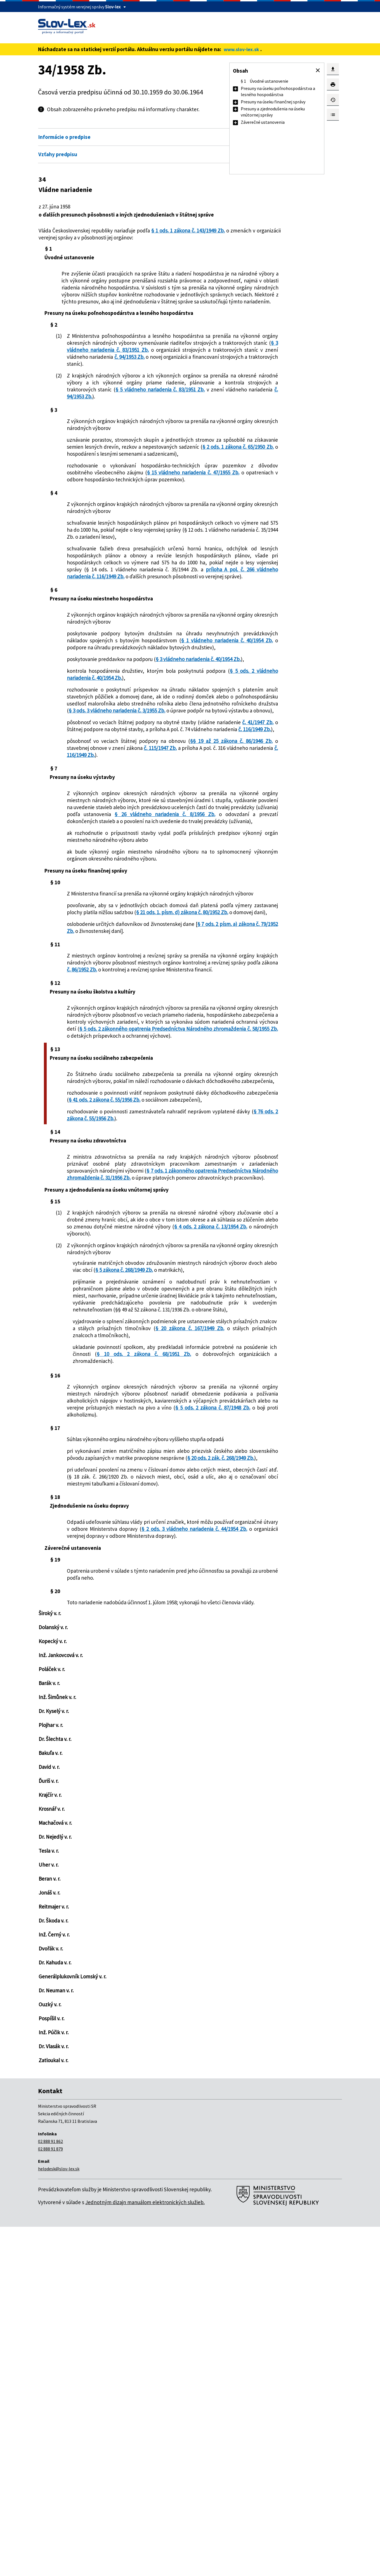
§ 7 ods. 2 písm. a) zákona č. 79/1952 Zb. (138, 1123)
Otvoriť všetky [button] (199, 125)
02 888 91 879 (50, 2498)
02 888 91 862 (50, 2490)
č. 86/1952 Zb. (84, 1172)
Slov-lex (113, 6)
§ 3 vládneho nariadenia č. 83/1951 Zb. (138, 388)
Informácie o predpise (64, 137)
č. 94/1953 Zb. (194, 398)
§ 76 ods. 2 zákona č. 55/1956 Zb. (143, 1356)
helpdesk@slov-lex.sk (58, 2518)
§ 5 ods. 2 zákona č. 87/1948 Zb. (160, 1722)
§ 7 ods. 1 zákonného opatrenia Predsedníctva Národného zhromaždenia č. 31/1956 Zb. (138, 1422)
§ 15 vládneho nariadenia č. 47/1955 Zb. (138, 539)
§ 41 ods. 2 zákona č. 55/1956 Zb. (173, 1330)
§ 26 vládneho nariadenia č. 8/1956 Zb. (138, 978)
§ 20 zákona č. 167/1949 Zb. (167, 1621)
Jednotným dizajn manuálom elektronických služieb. (145, 2551)
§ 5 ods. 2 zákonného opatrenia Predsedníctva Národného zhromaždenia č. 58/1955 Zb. (138, 1252)
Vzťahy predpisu (57, 154)
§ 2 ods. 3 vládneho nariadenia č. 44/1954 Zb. (147, 1871)
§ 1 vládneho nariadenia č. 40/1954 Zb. (155, 738)
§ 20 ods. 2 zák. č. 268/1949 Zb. (153, 1786)
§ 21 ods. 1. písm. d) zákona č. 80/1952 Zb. (115, 1107)
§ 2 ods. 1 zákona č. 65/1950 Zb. (166, 509)
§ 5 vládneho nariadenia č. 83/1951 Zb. (161, 445)
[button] (318, 70)
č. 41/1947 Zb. (126, 862)
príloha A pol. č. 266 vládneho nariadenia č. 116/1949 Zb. (138, 660)
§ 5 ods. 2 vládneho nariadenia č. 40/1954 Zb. (138, 789)
